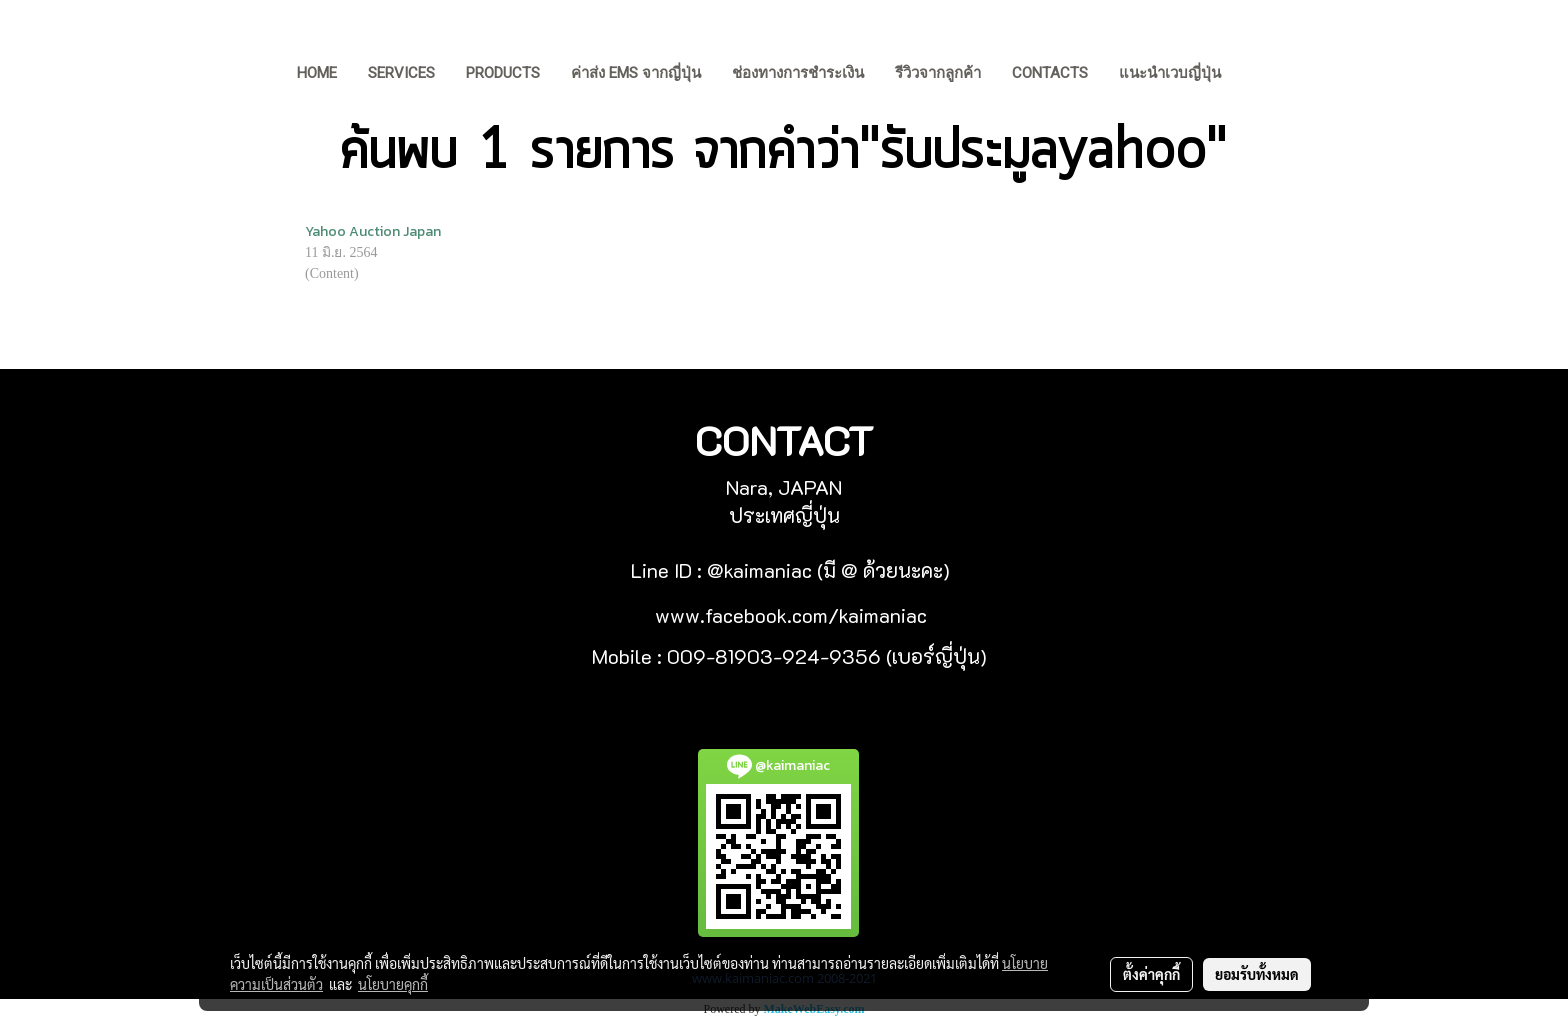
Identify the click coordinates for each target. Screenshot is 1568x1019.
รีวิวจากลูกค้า (938, 73)
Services (401, 73)
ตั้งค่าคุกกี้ (1151, 974)
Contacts (1050, 73)
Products (503, 73)
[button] (1267, 75)
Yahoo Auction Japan (373, 231)
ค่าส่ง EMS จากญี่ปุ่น (636, 73)
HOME (317, 73)
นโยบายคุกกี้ (393, 984)
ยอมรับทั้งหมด (1257, 974)
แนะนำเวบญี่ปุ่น (1170, 73)
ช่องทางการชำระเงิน (798, 73)
